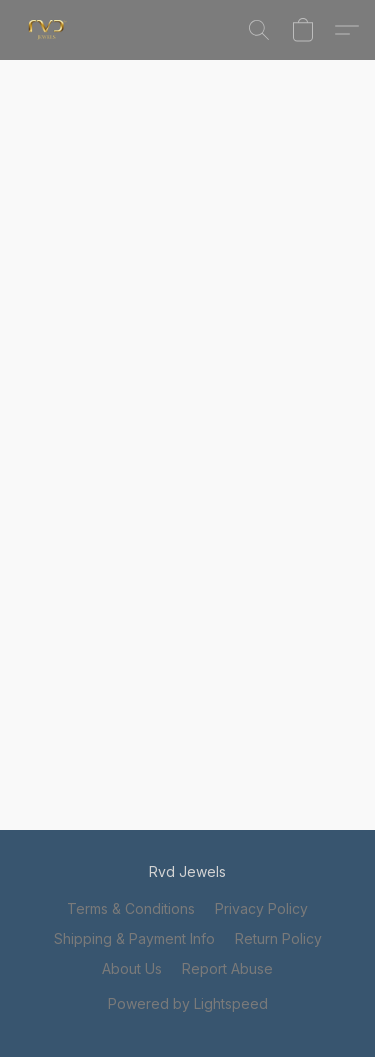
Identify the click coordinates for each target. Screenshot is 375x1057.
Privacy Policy (261, 908)
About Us (132, 968)
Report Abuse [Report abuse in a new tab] (227, 968)
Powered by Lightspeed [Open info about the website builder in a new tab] (188, 1003)
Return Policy (278, 938)
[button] (49, 30)
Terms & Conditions (131, 908)
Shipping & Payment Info (134, 938)
